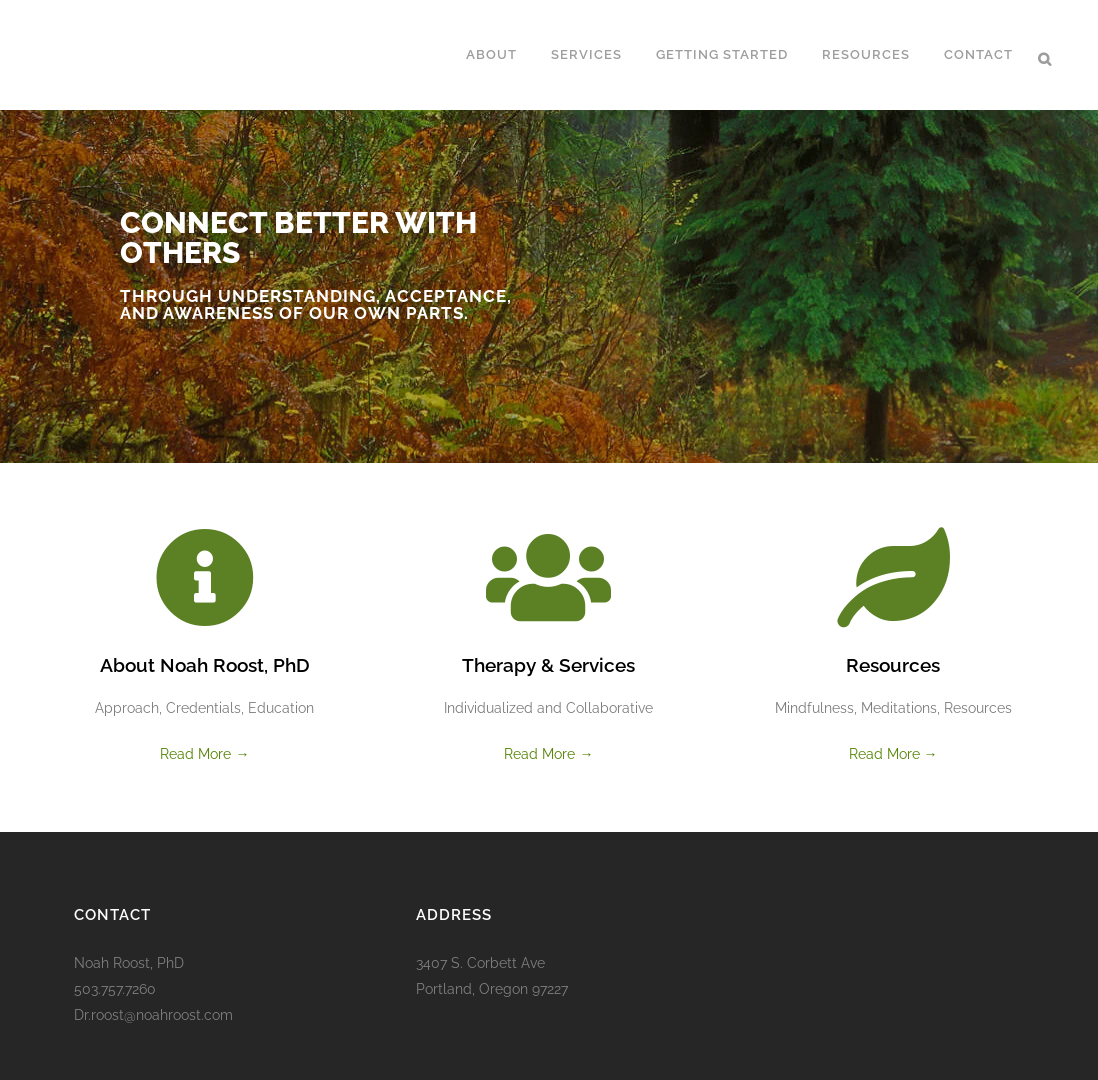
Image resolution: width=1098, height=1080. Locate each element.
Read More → (204, 754)
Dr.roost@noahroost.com (153, 1015)
